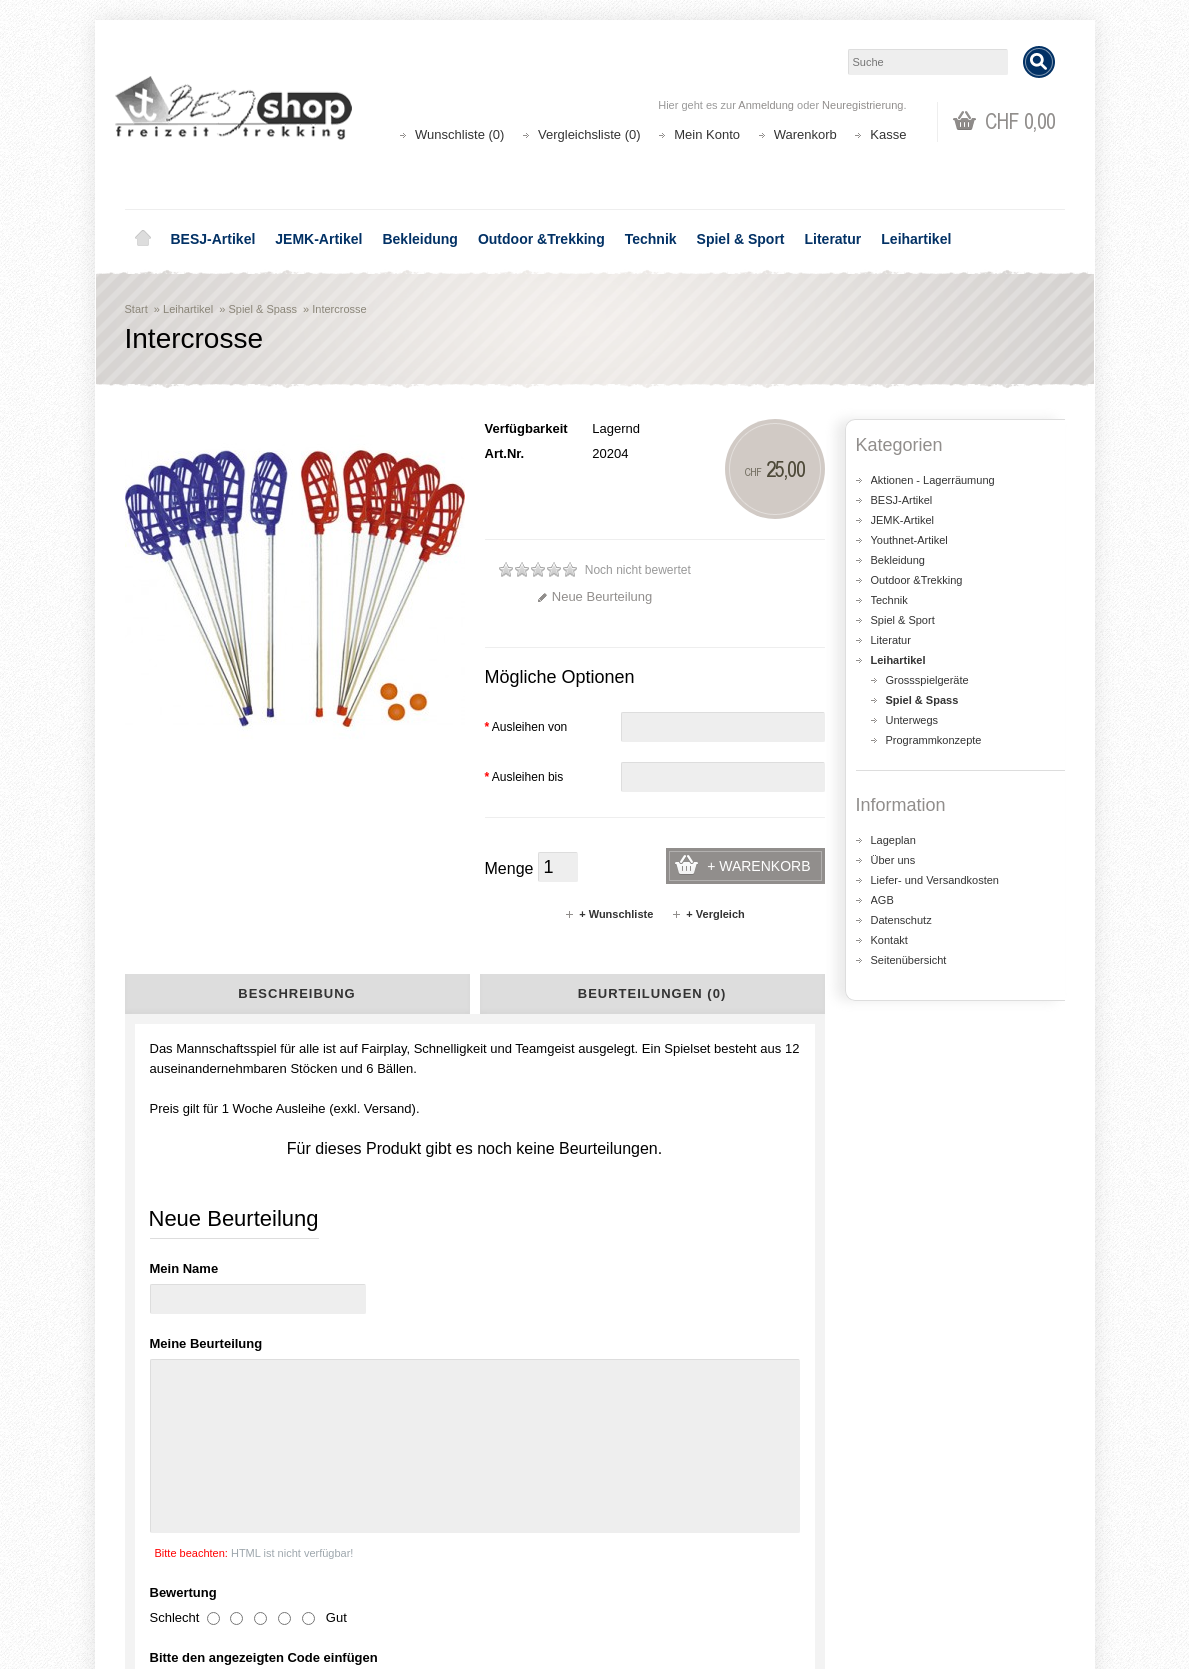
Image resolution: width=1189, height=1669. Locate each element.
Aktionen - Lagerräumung (933, 480)
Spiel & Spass (262, 309)
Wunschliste (655, 1563)
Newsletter (650, 1583)
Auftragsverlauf (663, 1543)
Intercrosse (339, 309)
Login (636, 1523)
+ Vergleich (707, 914)
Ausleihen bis (524, 777)
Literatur (833, 239)
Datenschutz (901, 920)
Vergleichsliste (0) (589, 134)
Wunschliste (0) (459, 134)
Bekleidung (419, 239)
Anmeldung (766, 105)
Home (143, 239)
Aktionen (405, 1523)
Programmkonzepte (934, 740)
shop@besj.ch (525, 1354)
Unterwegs (912, 720)
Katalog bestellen (910, 1543)
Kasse (888, 134)
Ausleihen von (526, 727)
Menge (509, 868)
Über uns (893, 860)
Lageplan (893, 840)
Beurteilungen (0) (652, 993)
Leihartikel (916, 239)
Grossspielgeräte (927, 680)
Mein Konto (707, 134)
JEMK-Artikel (318, 239)
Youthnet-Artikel (909, 540)
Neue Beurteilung (594, 596)
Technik (651, 239)
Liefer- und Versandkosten (935, 880)
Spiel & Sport (741, 239)
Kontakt (889, 940)
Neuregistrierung (862, 105)
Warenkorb (805, 134)
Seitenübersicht (909, 960)
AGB (882, 900)
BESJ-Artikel (213, 239)
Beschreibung (296, 993)
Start (136, 309)
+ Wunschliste (608, 914)
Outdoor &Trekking (541, 239)
